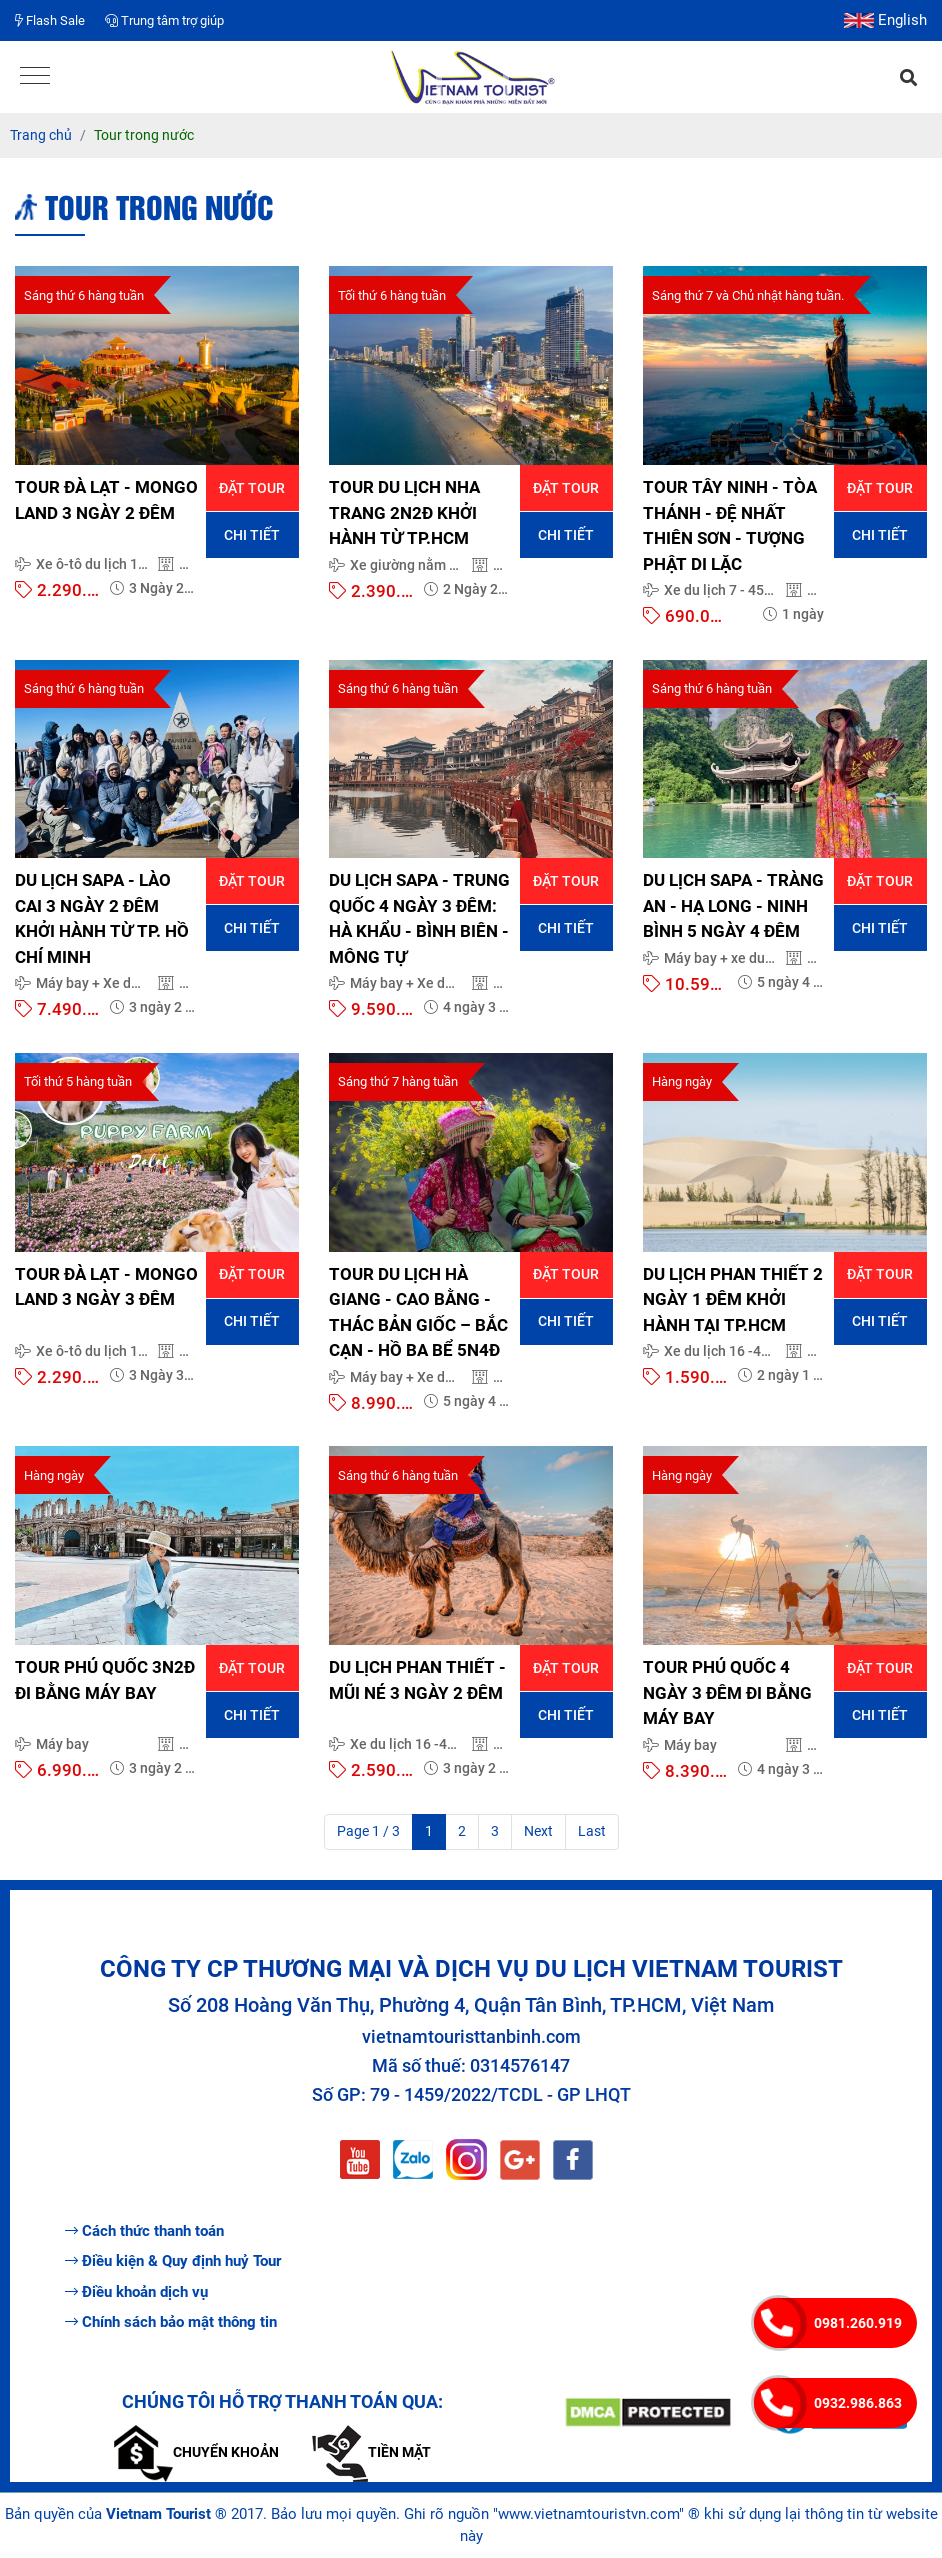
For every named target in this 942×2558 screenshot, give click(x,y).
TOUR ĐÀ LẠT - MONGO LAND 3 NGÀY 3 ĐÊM (106, 1287)
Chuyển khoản (196, 2452)
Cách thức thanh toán (144, 2231)
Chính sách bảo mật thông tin (171, 2322)
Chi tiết (252, 535)
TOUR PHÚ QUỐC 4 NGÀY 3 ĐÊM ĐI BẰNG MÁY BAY (727, 1692)
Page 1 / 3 (368, 1831)
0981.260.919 (858, 2323)
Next (538, 1831)
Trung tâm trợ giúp (164, 20)
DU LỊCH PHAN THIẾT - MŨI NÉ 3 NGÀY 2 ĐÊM (417, 1680)
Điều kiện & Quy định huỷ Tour (173, 2261)
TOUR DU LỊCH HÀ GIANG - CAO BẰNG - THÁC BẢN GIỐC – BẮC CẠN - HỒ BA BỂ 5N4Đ (418, 1312)
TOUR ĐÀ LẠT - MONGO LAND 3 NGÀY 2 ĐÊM (106, 500)
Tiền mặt (371, 2452)
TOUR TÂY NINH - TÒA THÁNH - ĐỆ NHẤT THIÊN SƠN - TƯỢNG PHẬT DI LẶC (730, 525)
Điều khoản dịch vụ (136, 2292)
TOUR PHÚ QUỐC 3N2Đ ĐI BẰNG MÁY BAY (105, 1680)
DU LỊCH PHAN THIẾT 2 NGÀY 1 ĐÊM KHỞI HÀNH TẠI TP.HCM (733, 1299)
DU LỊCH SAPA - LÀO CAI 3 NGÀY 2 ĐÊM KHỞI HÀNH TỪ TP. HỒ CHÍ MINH (102, 918)
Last (592, 1831)
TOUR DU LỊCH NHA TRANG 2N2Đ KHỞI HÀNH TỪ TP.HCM (404, 512)
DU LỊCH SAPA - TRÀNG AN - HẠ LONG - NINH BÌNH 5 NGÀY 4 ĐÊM (733, 905)
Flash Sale (50, 20)
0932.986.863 (858, 2403)
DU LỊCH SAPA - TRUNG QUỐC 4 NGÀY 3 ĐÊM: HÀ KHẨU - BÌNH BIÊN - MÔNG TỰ (419, 918)
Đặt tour (252, 488)
